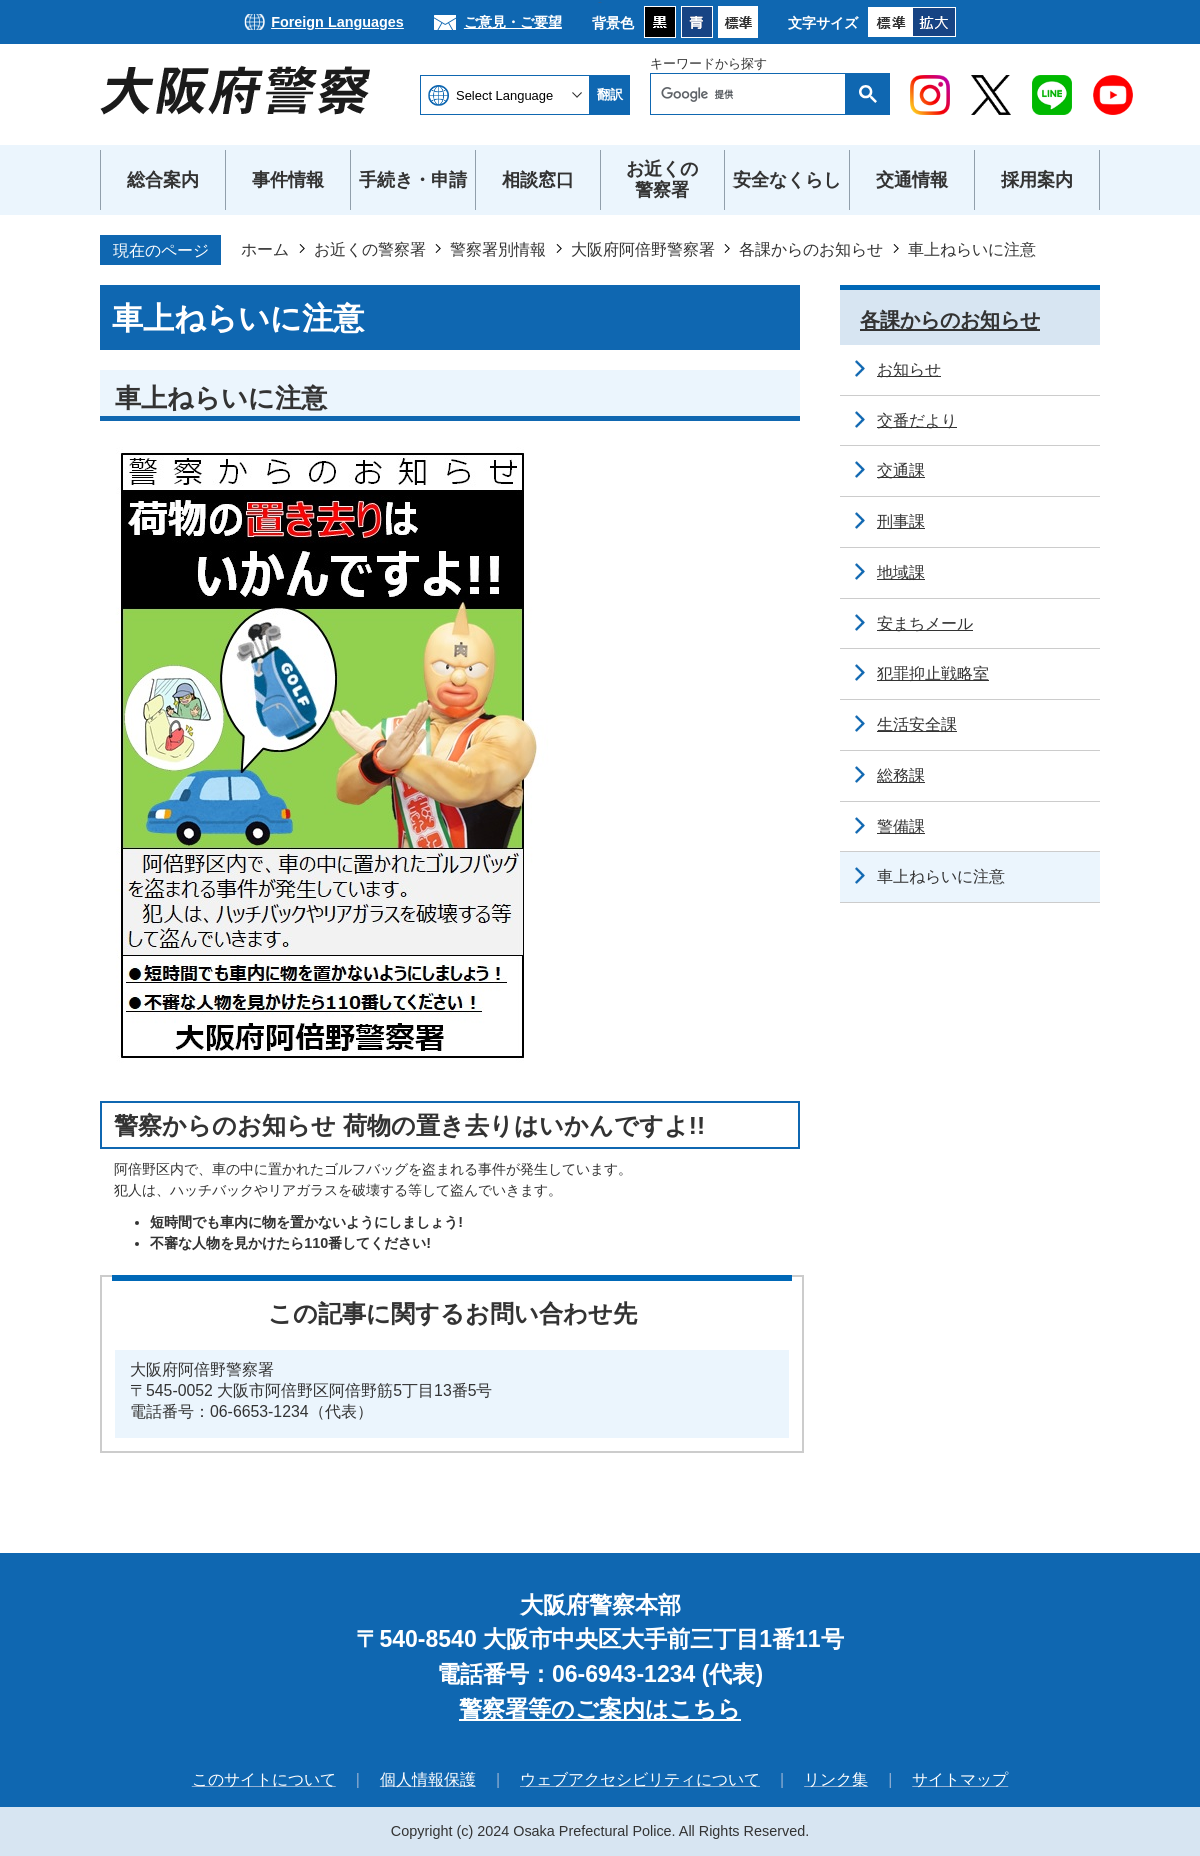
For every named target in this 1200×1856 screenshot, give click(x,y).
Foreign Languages (337, 22)
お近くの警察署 (370, 249)
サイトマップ (960, 1779)
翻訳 (610, 94)
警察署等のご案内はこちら (600, 1709)
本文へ (600, 0)
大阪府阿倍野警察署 (643, 249)
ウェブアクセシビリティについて (640, 1779)
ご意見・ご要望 (513, 22)
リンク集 (836, 1779)
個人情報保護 (428, 1779)
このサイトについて (264, 1779)
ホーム (265, 249)
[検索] (753, 94)
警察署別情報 (498, 249)
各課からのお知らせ (811, 249)
